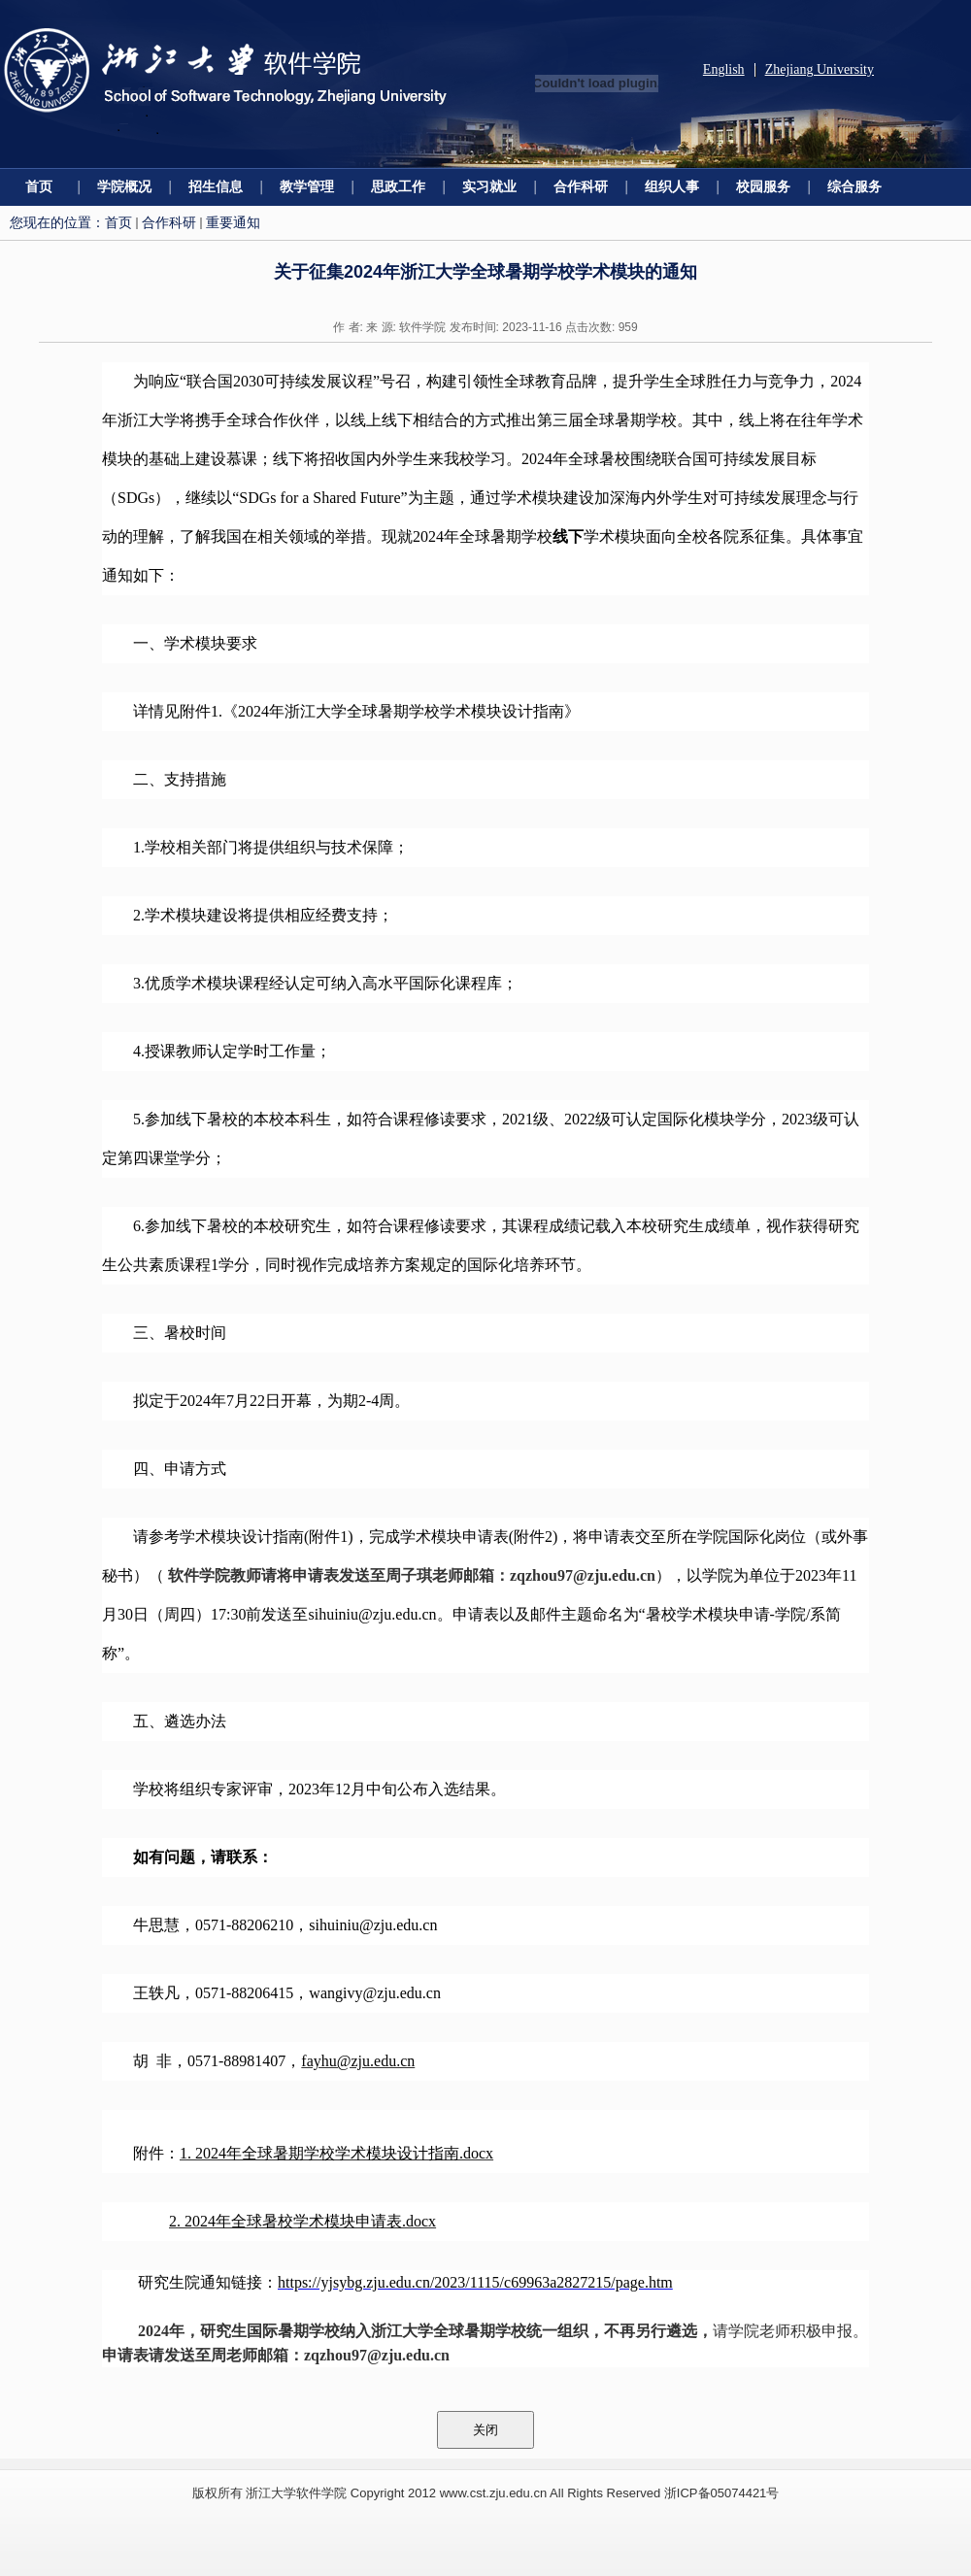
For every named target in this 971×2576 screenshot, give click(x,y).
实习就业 (489, 186)
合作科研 (580, 186)
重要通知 (233, 222)
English (724, 69)
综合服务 (854, 186)
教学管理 (307, 186)
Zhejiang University (819, 69)
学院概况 (124, 186)
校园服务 (763, 186)
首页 (38, 186)
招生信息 (215, 186)
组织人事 (672, 186)
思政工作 (398, 186)
